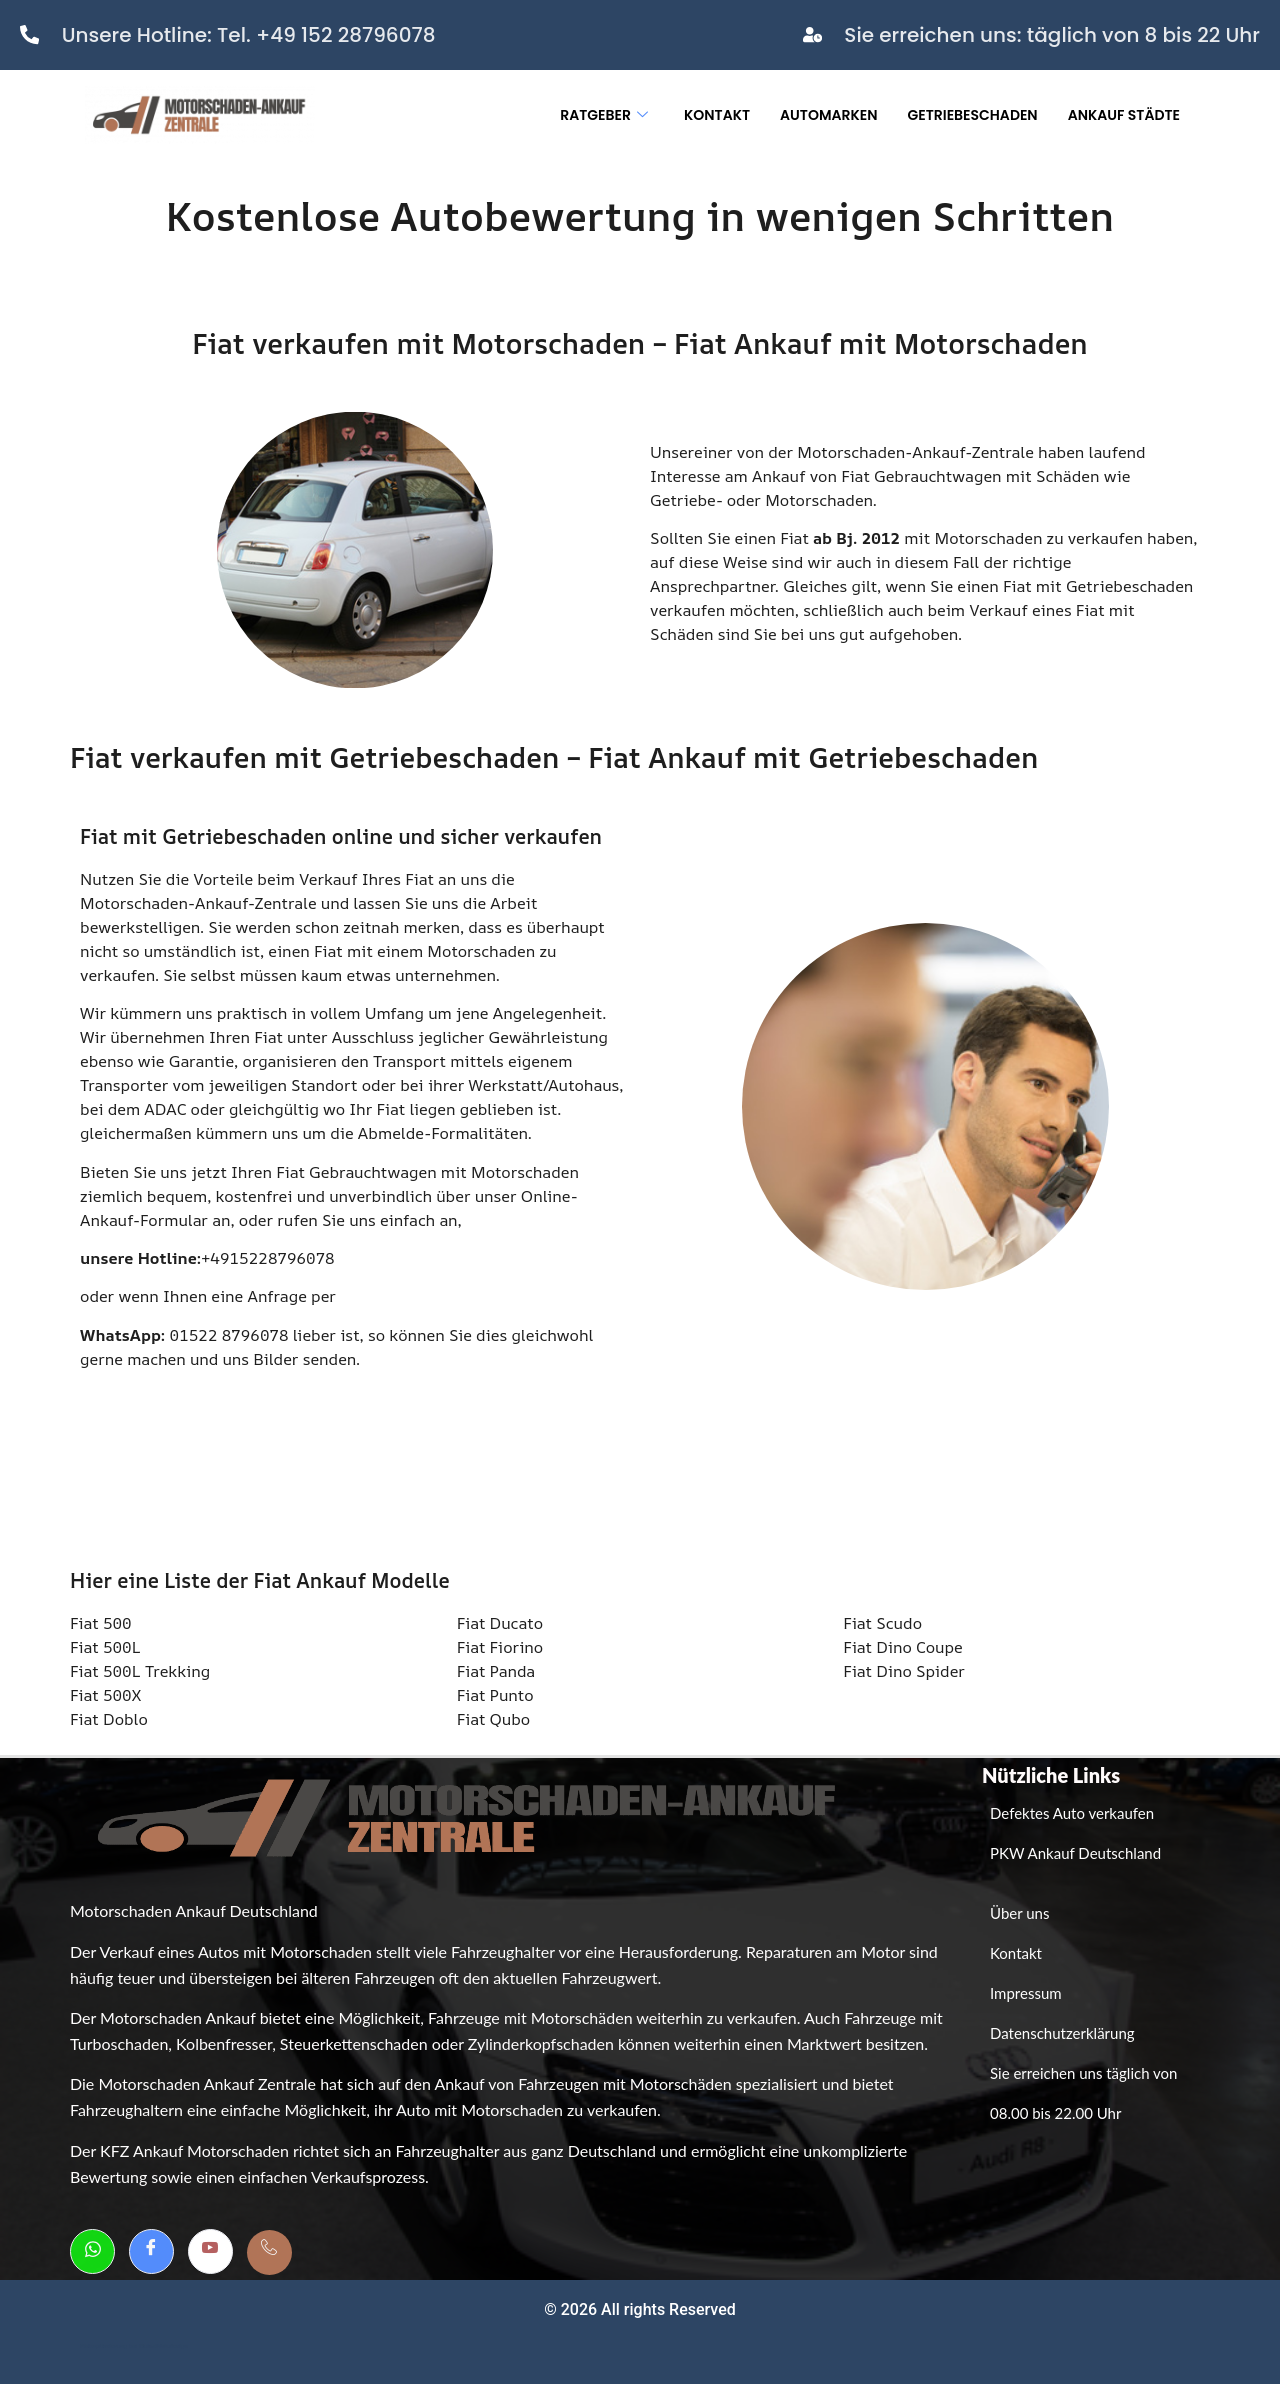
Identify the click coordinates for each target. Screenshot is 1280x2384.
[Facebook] (151, 2251)
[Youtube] (210, 2251)
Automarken (828, 115)
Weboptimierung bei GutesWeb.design (134, 2346)
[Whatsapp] (92, 2251)
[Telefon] (269, 2252)
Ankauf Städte (1124, 115)
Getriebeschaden (973, 115)
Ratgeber (604, 115)
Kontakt (717, 115)
